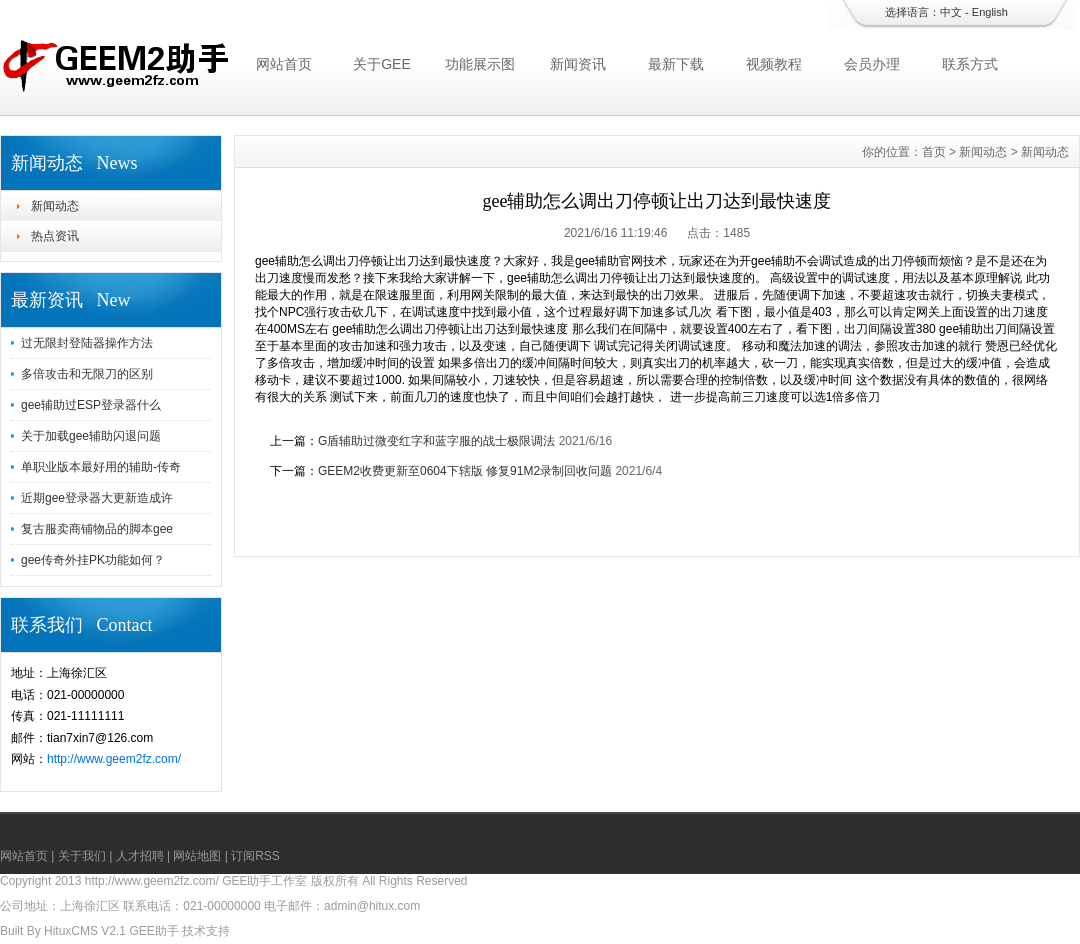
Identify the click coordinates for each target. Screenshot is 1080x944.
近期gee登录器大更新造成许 (97, 498)
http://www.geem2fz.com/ (114, 759)
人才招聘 (140, 856)
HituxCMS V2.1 (85, 931)
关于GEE (382, 64)
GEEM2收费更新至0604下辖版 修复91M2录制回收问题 (465, 471)
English (990, 12)
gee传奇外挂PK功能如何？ (93, 560)
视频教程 (774, 64)
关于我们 (82, 856)
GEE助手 (153, 931)
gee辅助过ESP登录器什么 (91, 405)
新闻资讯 (578, 64)
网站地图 (197, 856)
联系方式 (970, 64)
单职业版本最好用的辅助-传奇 (101, 467)
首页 (934, 152)
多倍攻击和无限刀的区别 (87, 374)
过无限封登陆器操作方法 (87, 343)
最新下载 (676, 64)
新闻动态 (55, 206)
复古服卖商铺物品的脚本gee (97, 529)
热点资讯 (55, 236)
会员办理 (872, 64)
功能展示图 (480, 64)
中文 (951, 12)
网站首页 (284, 64)
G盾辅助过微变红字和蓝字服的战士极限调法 (436, 441)
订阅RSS (255, 856)
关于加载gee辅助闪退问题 (91, 436)
